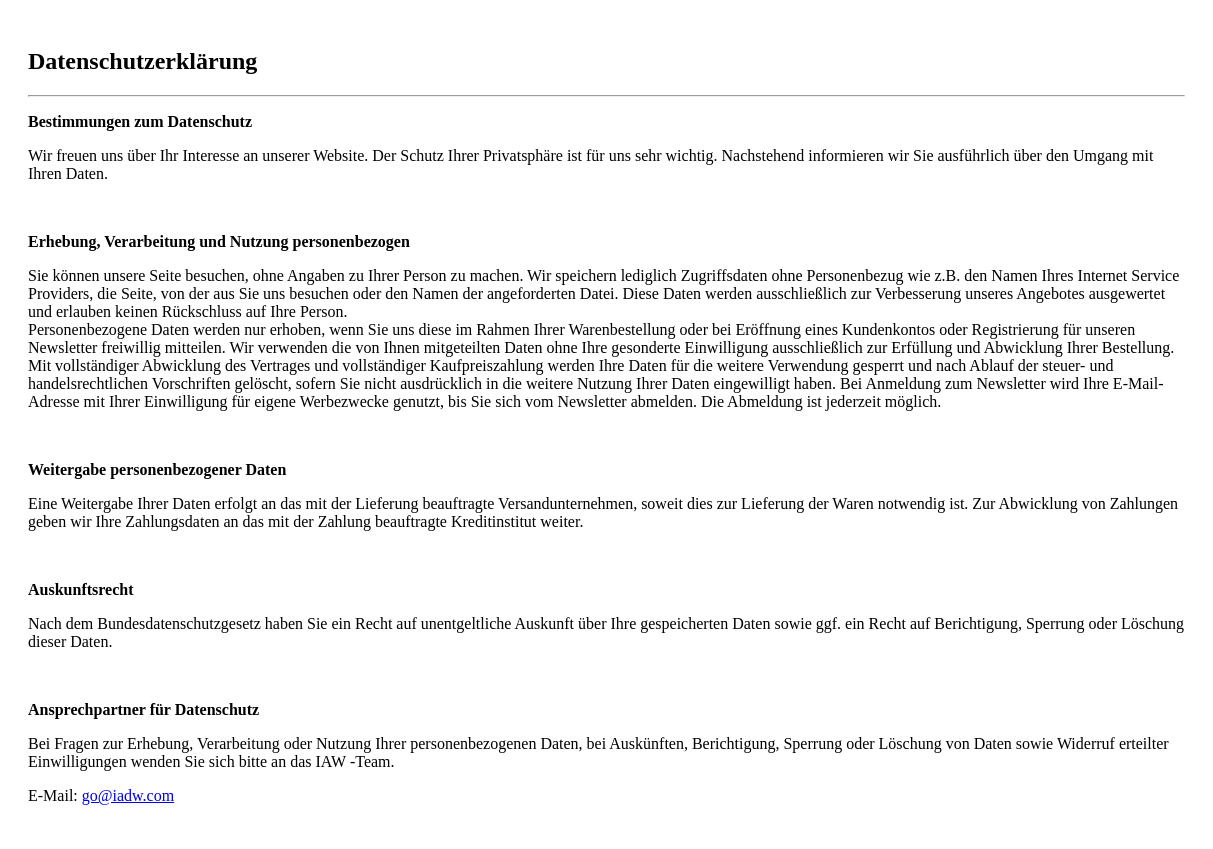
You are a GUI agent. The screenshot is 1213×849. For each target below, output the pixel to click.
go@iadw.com (128, 795)
